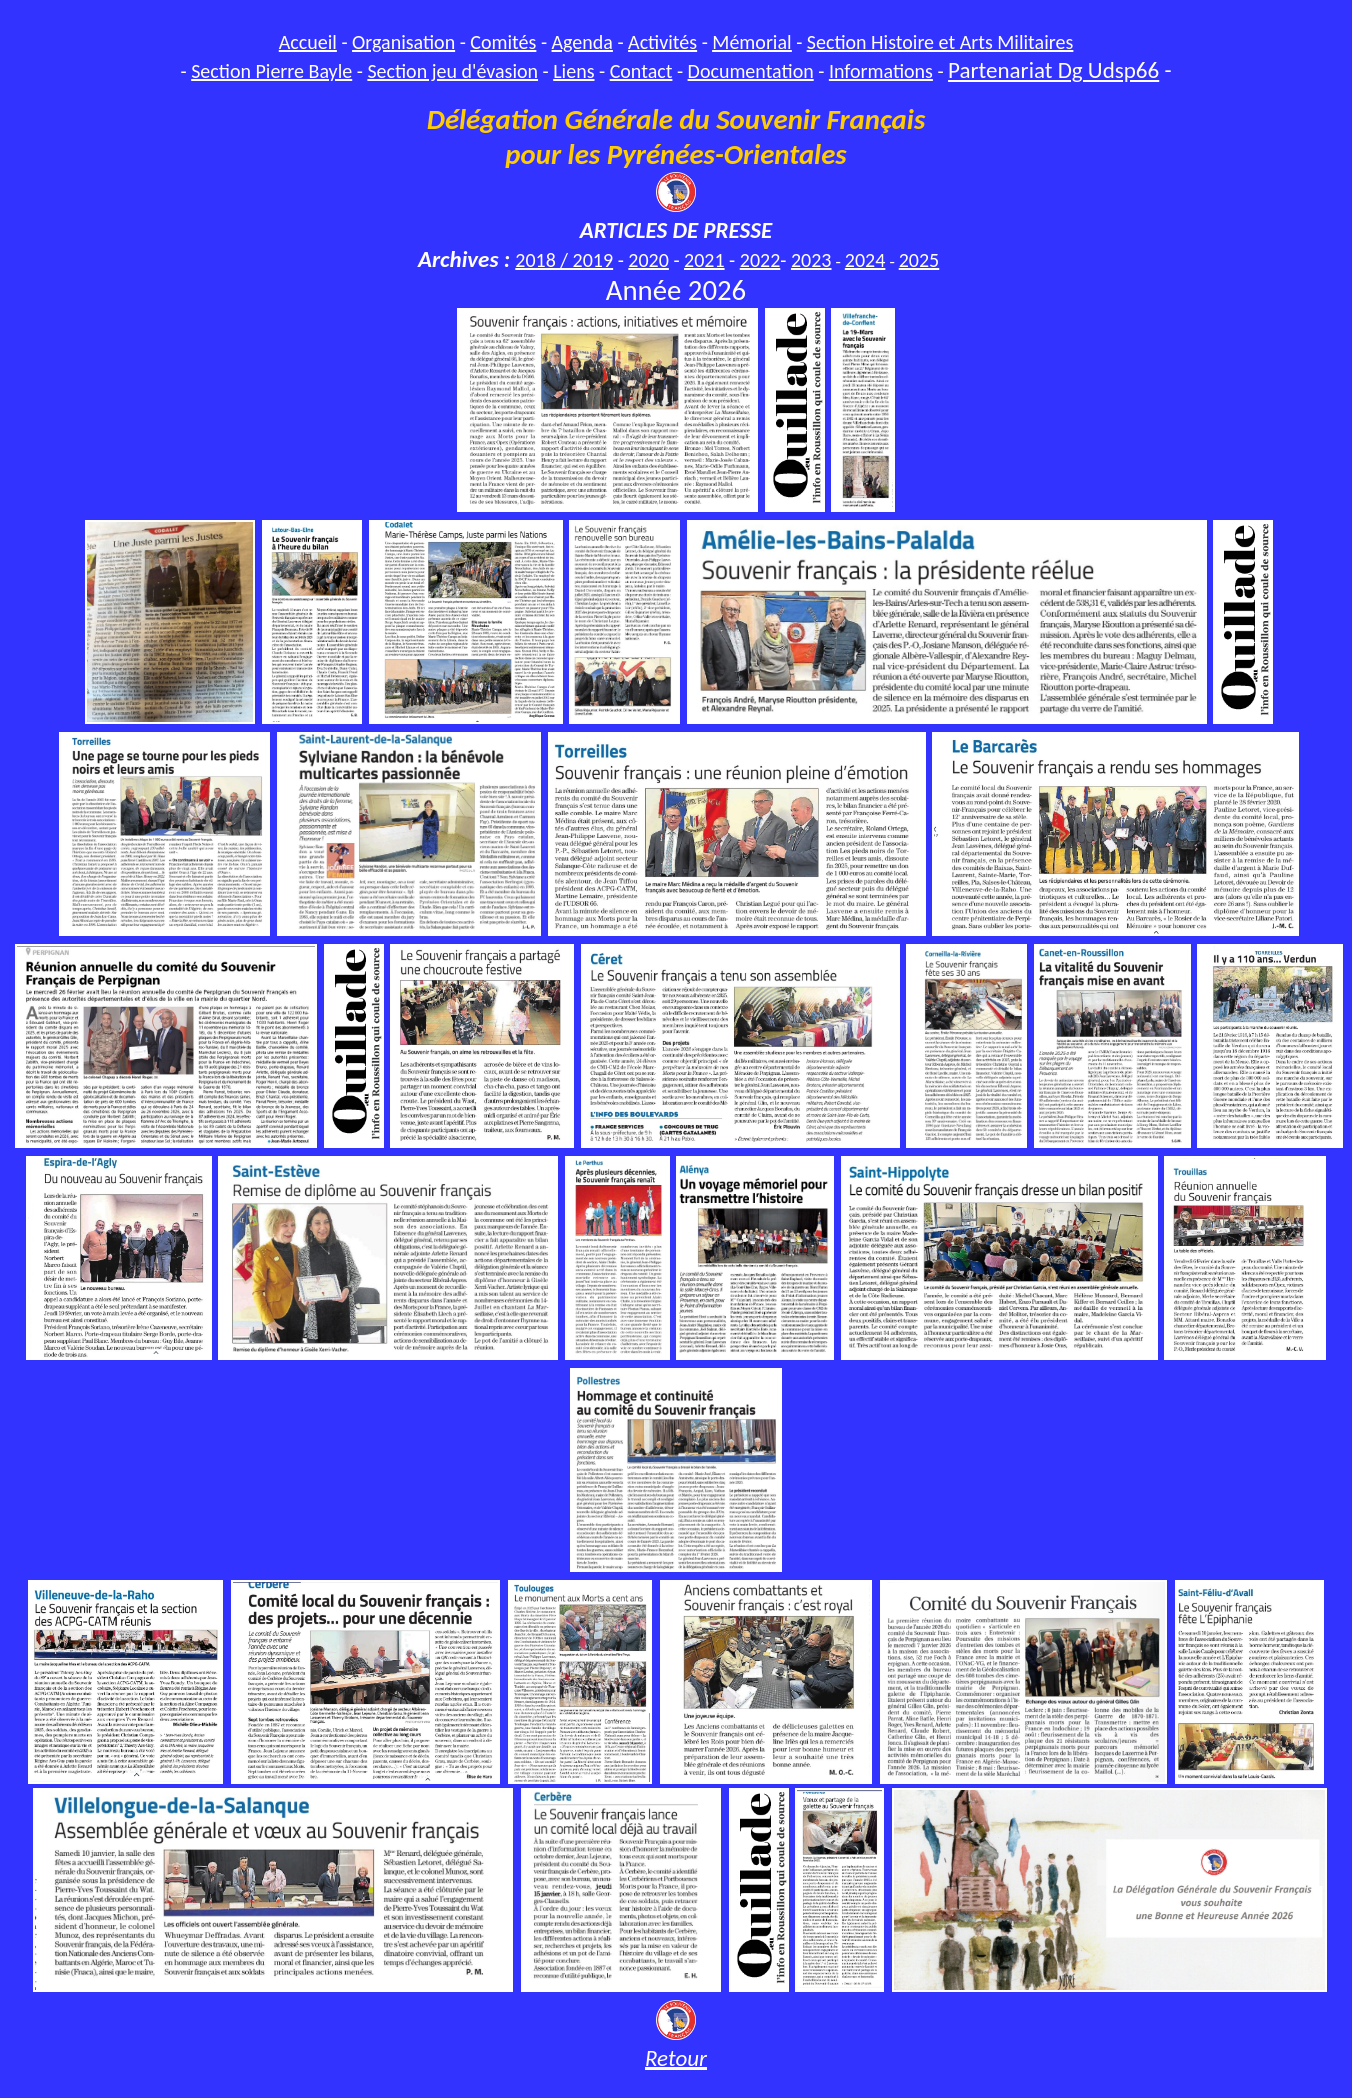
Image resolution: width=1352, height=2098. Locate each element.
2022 (760, 260)
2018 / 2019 (564, 260)
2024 (865, 260)
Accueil (308, 42)
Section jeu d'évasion (452, 71)
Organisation (403, 42)
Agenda (582, 42)
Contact (641, 71)
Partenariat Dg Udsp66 (1053, 70)
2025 (919, 260)
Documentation (751, 71)
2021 (704, 260)
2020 (648, 260)
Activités (662, 42)
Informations (881, 71)
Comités (503, 42)
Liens (573, 71)
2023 (811, 260)
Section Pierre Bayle (271, 71)
